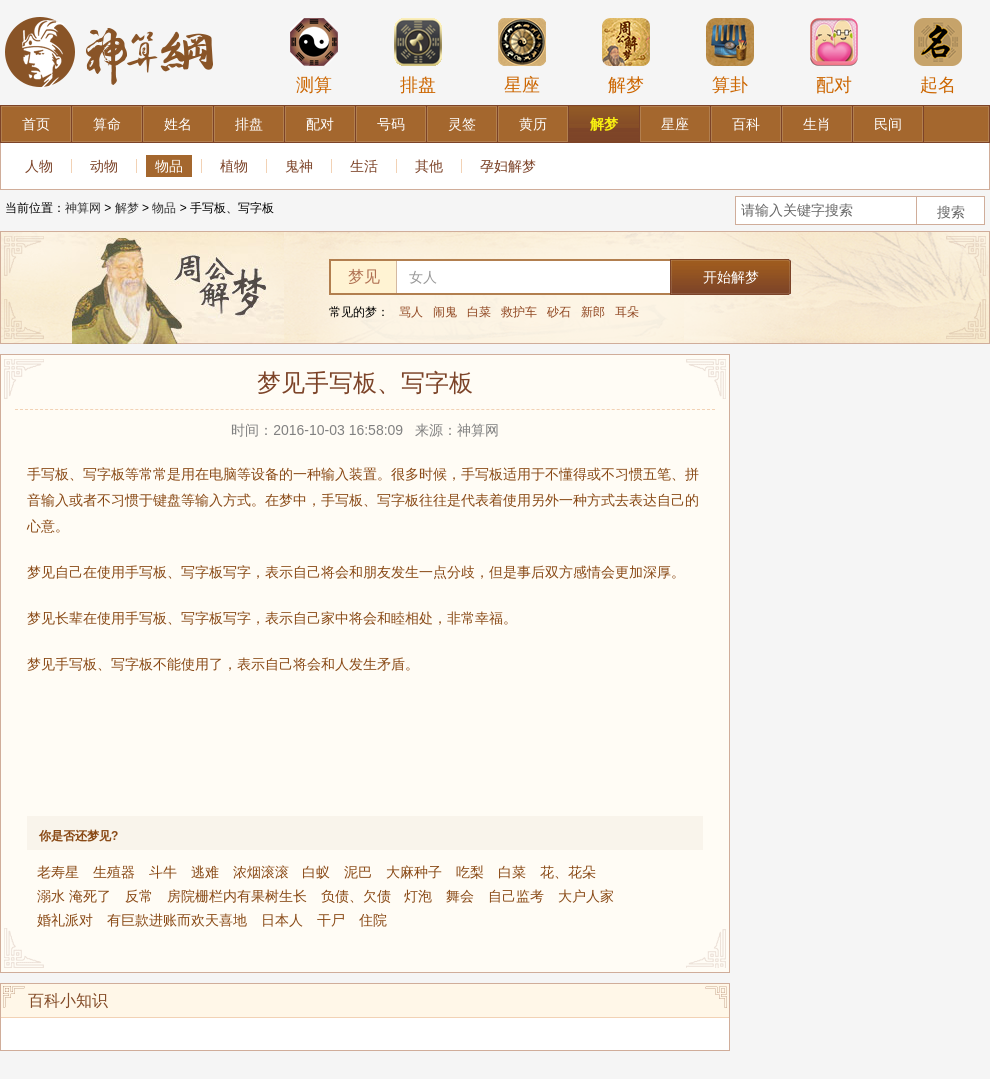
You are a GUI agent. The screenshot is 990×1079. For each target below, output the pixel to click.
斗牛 (163, 872)
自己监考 (516, 896)
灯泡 (418, 896)
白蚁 (316, 872)
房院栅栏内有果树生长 (237, 896)
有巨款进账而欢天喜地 (177, 920)
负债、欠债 (356, 896)
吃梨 (470, 872)
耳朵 (627, 312)
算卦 (730, 56)
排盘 (418, 56)
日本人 (282, 920)
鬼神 (299, 166)
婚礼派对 (65, 920)
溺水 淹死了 (74, 896)
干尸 (331, 920)
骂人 (411, 312)
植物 (234, 166)
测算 (314, 56)
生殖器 (114, 872)
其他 (429, 166)
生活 (364, 166)
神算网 (83, 208)
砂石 (559, 312)
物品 (169, 166)
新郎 (593, 312)
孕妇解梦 (508, 166)
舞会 (460, 896)
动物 (104, 166)
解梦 (626, 56)
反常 (139, 896)
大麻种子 (414, 872)
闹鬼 (445, 312)
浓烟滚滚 (261, 872)
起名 (938, 56)
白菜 (479, 312)
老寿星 (58, 872)
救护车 (519, 312)
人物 (39, 166)
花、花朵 (568, 872)
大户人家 (586, 896)
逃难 (205, 872)
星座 (522, 56)
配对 (834, 56)
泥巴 (358, 872)
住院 (373, 920)
